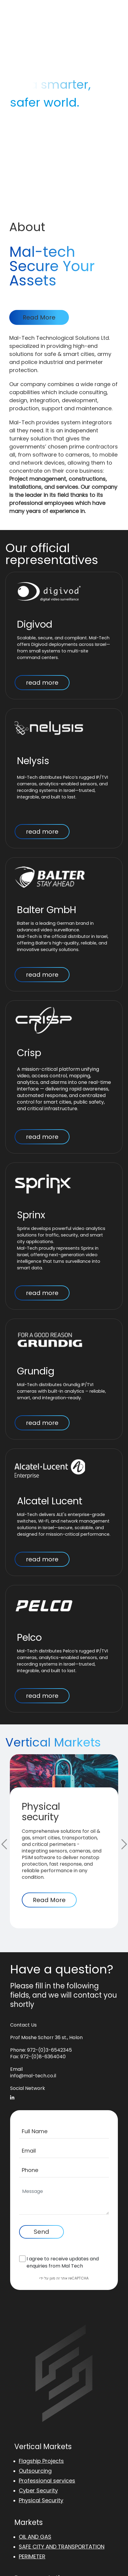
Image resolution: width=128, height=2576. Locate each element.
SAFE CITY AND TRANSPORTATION (61, 2546)
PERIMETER (32, 2556)
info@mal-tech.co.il (33, 2075)
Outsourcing (35, 2470)
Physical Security (41, 2500)
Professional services (47, 2480)
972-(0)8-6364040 (43, 2056)
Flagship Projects (41, 2461)
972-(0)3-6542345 (49, 2050)
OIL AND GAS (35, 2536)
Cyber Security (38, 2490)
